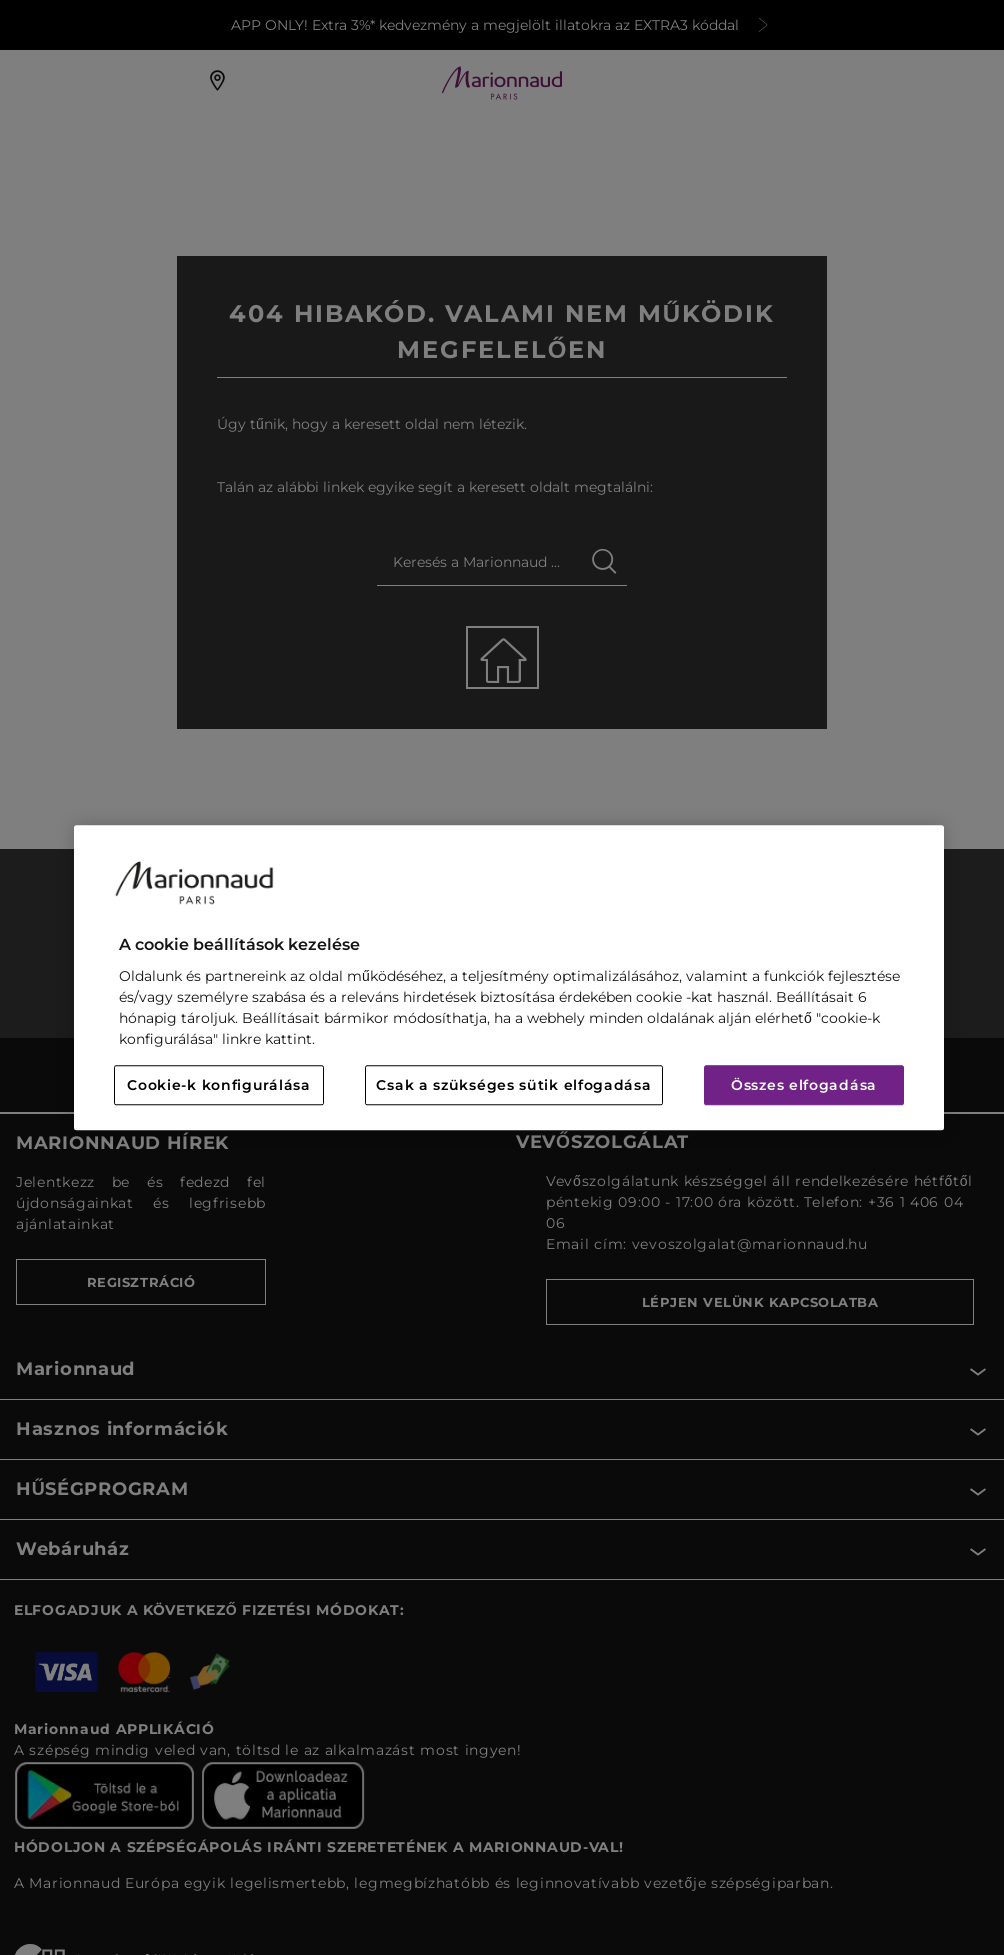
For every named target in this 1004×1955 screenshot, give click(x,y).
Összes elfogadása (804, 1085)
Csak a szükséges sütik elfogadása (513, 1085)
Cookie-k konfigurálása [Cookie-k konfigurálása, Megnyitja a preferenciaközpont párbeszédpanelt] (218, 1085)
